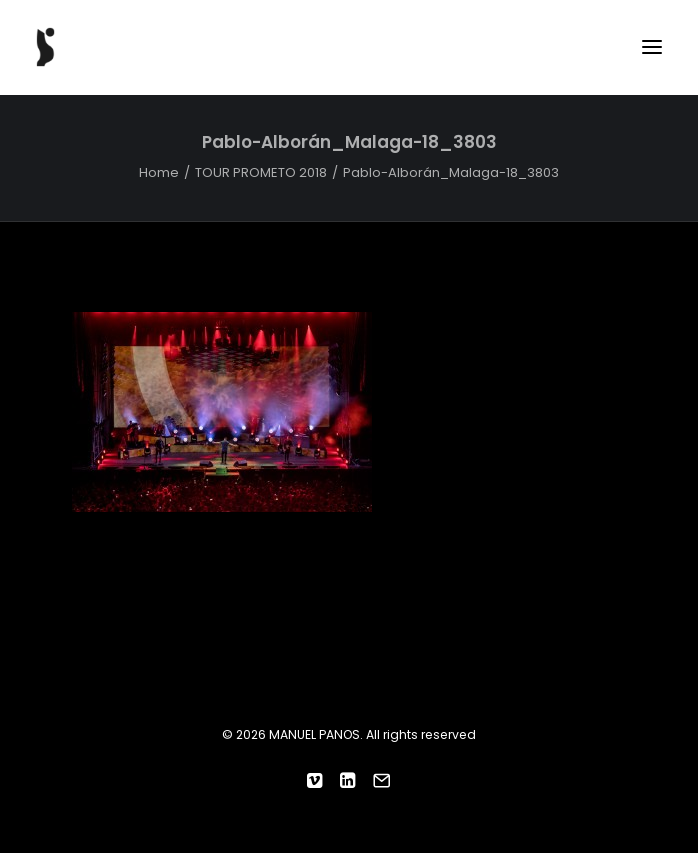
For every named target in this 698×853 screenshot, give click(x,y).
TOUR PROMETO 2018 (261, 172)
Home (159, 172)
